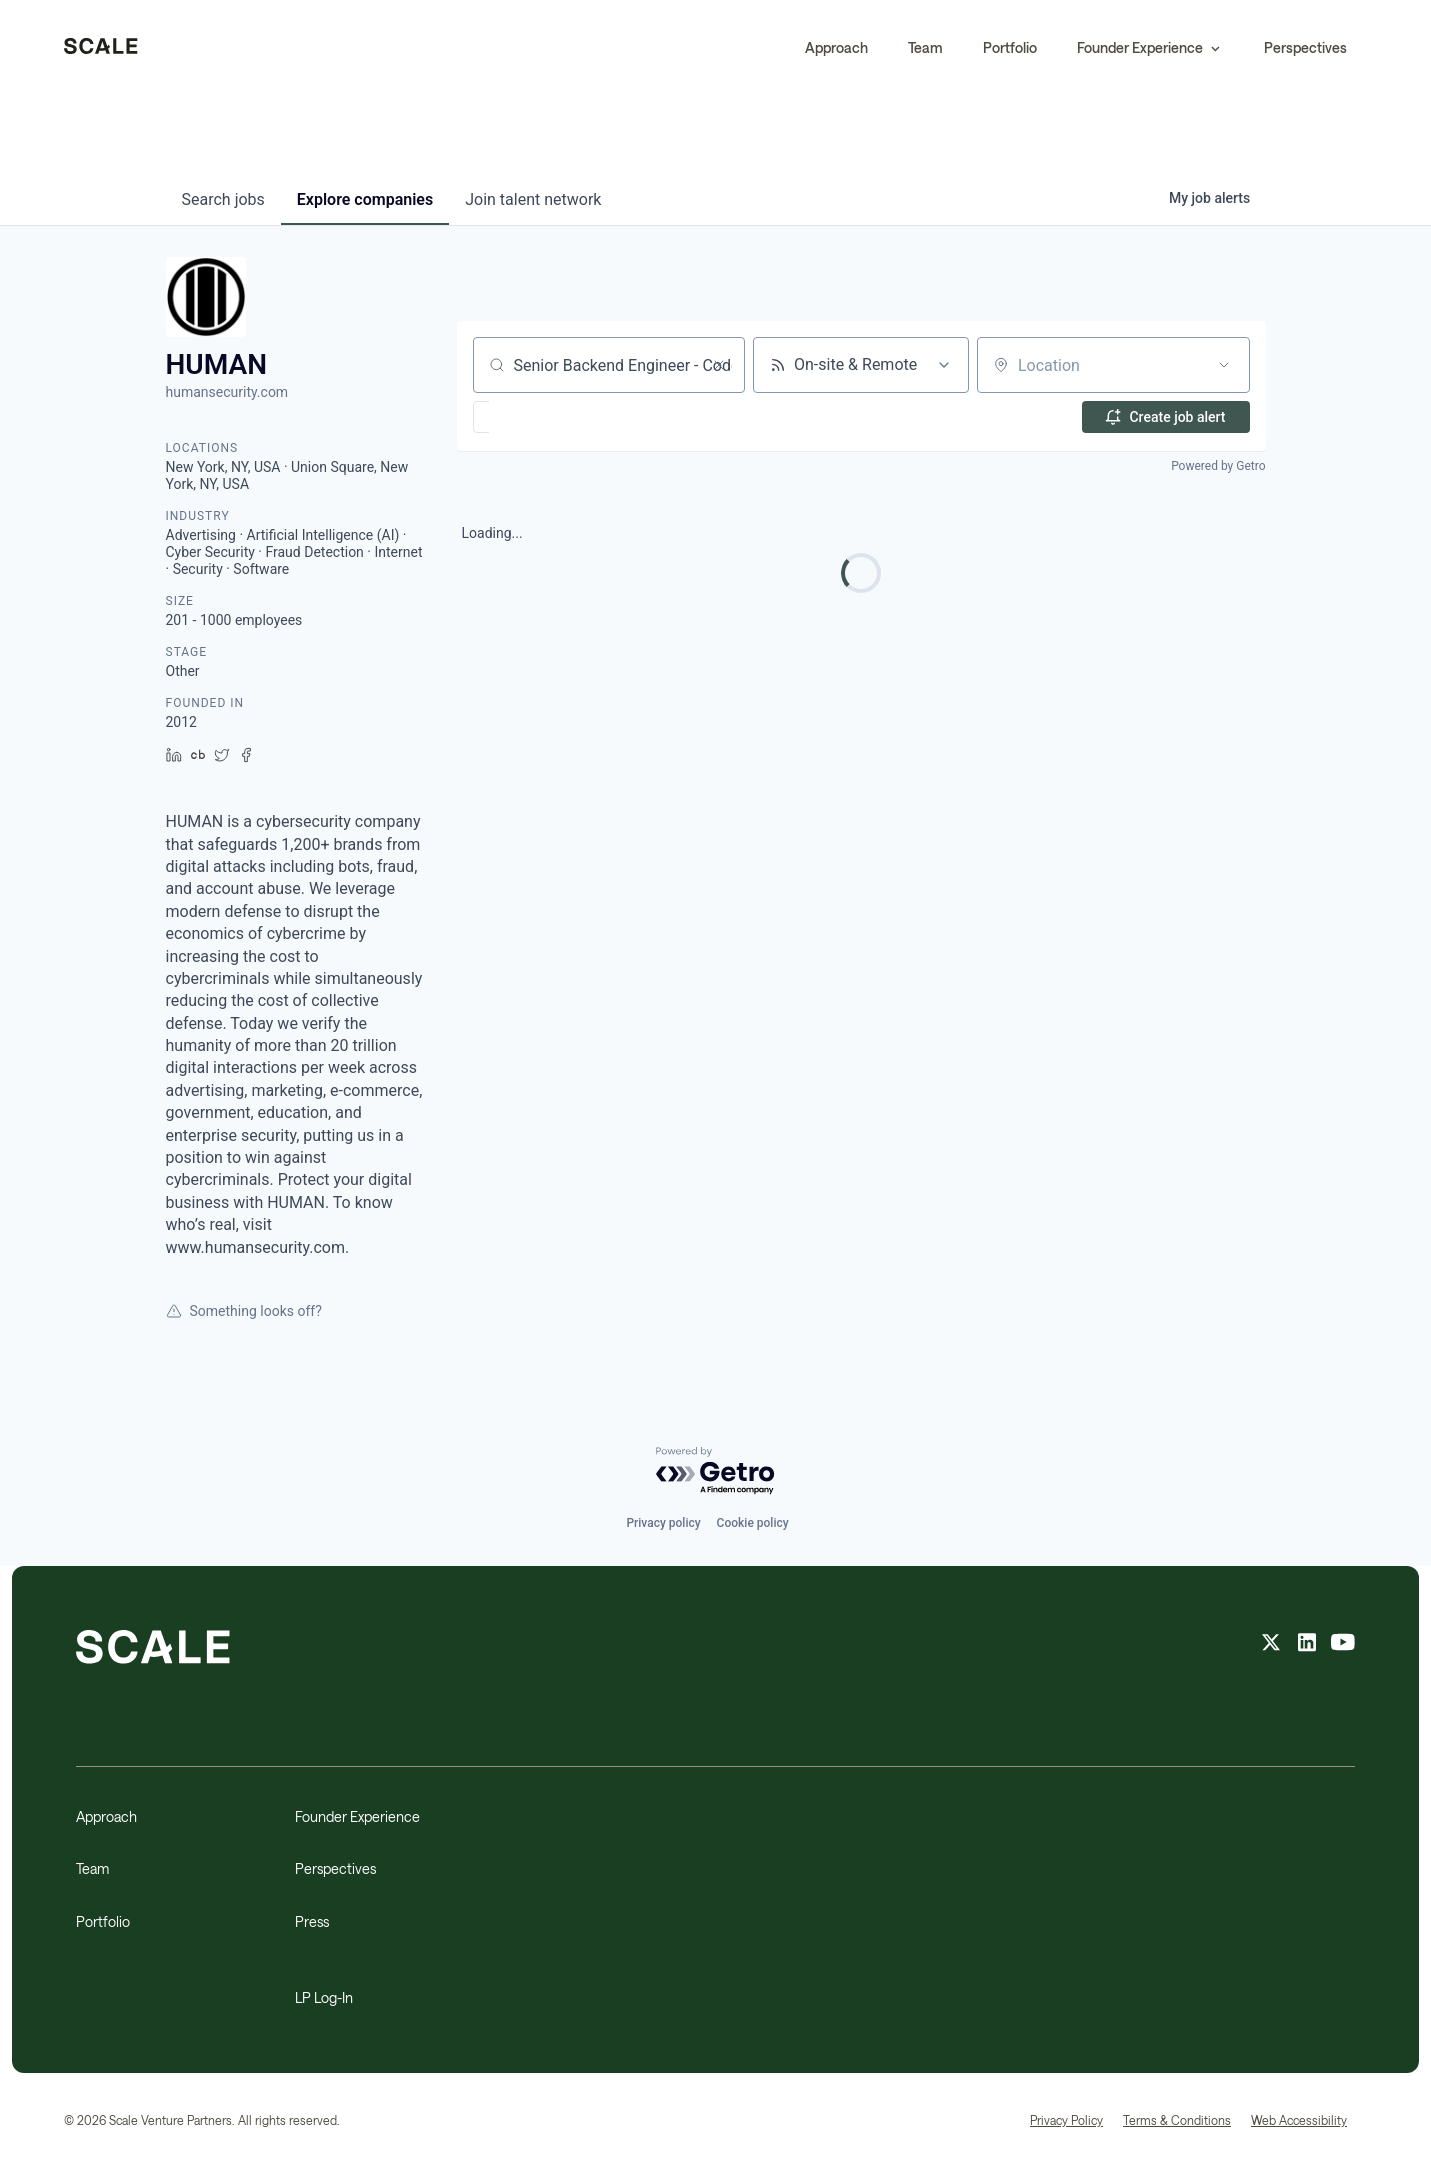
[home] (101, 48)
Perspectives (1305, 47)
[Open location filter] (1224, 365)
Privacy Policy (1066, 2120)
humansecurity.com (227, 392)
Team (925, 47)
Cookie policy (753, 1523)
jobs (223, 199)
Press (312, 1921)
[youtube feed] (1343, 1645)
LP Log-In (324, 1997)
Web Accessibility (1299, 2120)
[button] (1150, 48)
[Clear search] (719, 365)
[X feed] (1271, 1645)
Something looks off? (244, 1311)
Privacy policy (663, 1523)
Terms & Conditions (1177, 2120)
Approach (836, 47)
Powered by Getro (1218, 466)
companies (365, 199)
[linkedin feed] (1307, 1645)
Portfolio (1010, 47)
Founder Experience (357, 1816)
